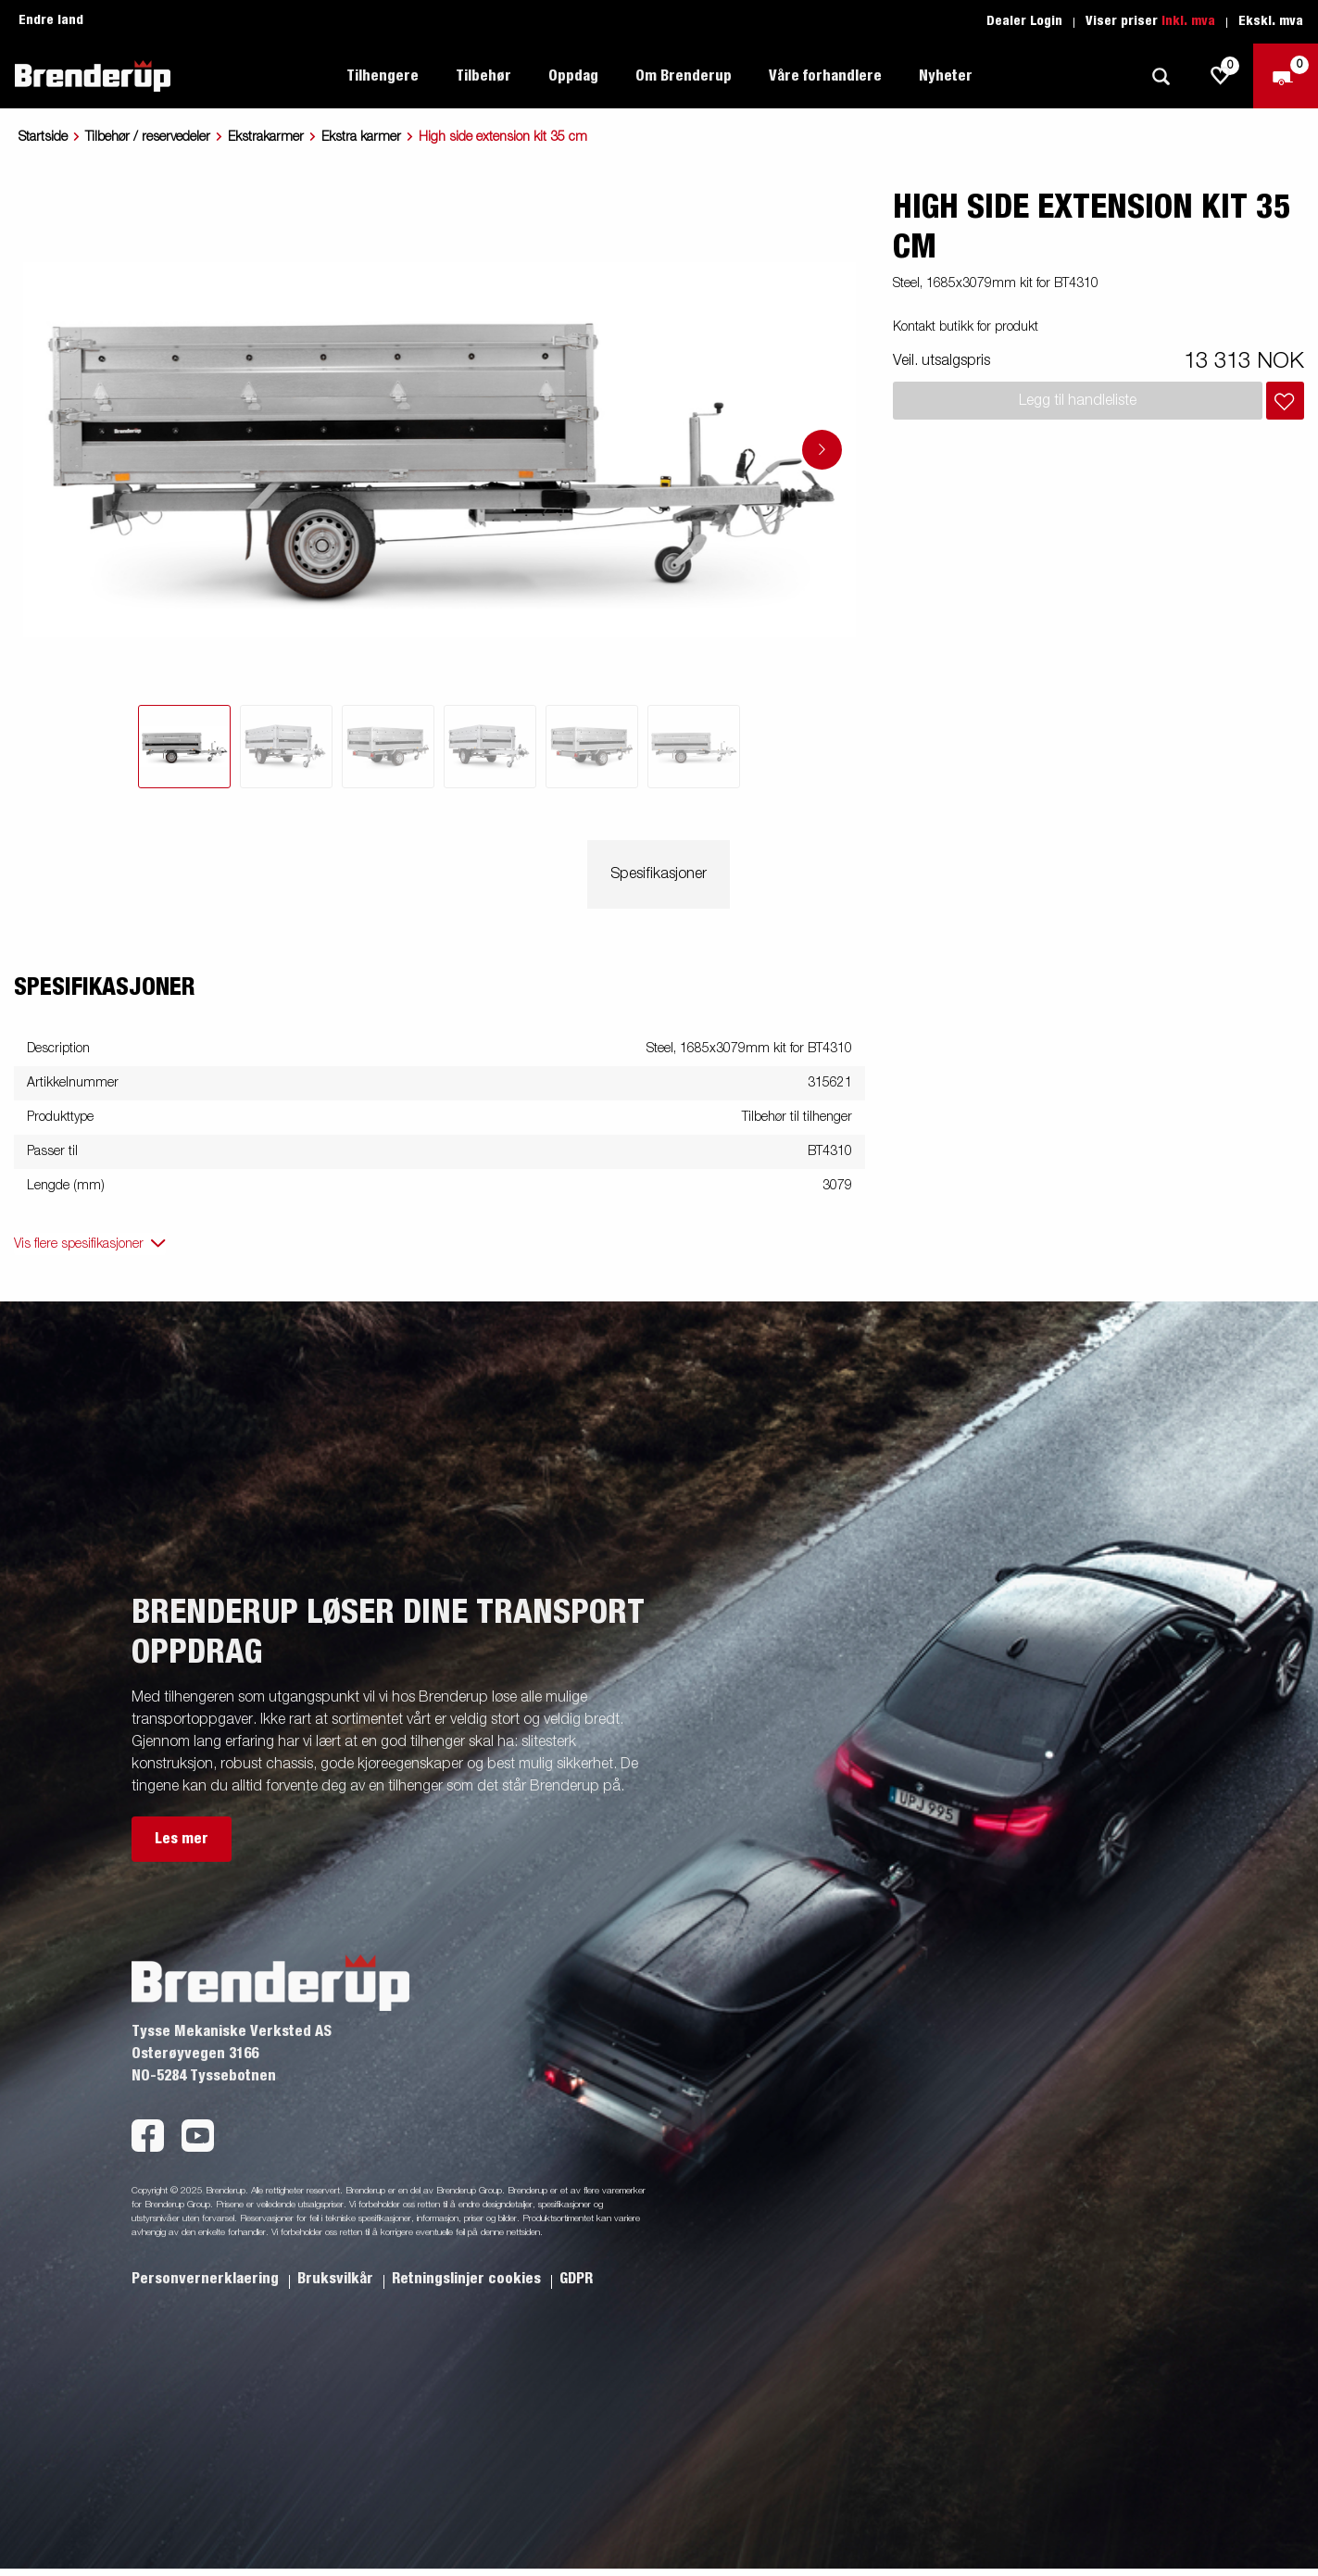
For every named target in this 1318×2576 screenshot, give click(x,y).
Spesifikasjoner (658, 874)
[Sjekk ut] (1285, 76)
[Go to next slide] (822, 450)
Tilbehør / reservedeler (147, 137)
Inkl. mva (1188, 21)
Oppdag (573, 76)
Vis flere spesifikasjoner (79, 1244)
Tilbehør (483, 76)
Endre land (51, 20)
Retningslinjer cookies (468, 2278)
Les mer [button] (181, 1838)
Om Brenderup (683, 76)
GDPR (576, 2278)
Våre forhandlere (825, 76)
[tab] (184, 746)
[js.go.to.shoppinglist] (1220, 76)
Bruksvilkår (337, 2278)
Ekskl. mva (1270, 21)
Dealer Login (1024, 21)
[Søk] (1160, 76)
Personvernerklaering (207, 2278)
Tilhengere (382, 76)
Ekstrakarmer (266, 137)
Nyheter (946, 76)
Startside (43, 137)
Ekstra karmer (361, 137)
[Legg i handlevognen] (1285, 401)
